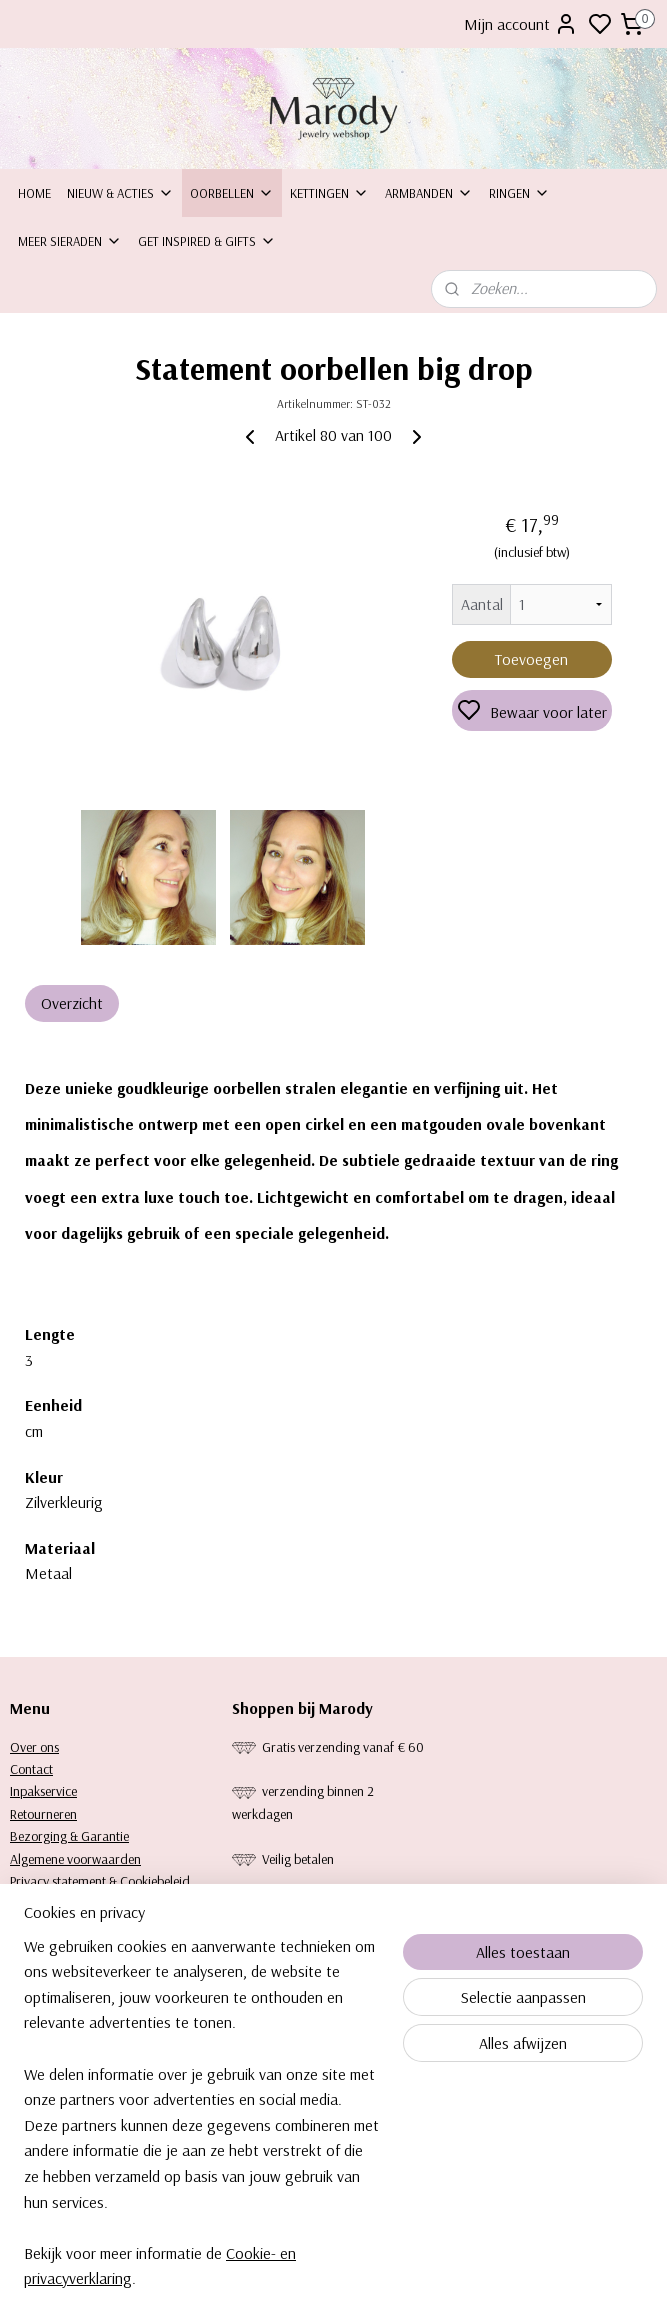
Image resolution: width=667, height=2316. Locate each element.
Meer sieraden (70, 241)
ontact (35, 1769)
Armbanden (429, 193)
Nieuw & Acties (120, 193)
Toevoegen (531, 659)
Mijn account (521, 24)
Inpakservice (43, 1791)
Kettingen (329, 193)
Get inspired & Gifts (207, 241)
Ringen (519, 193)
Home (34, 193)
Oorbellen (232, 193)
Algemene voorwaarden (75, 1859)
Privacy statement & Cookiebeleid (100, 1881)
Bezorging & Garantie (69, 1836)
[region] (201, 2125)
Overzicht (72, 1004)
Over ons (34, 1747)
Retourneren (43, 1814)
